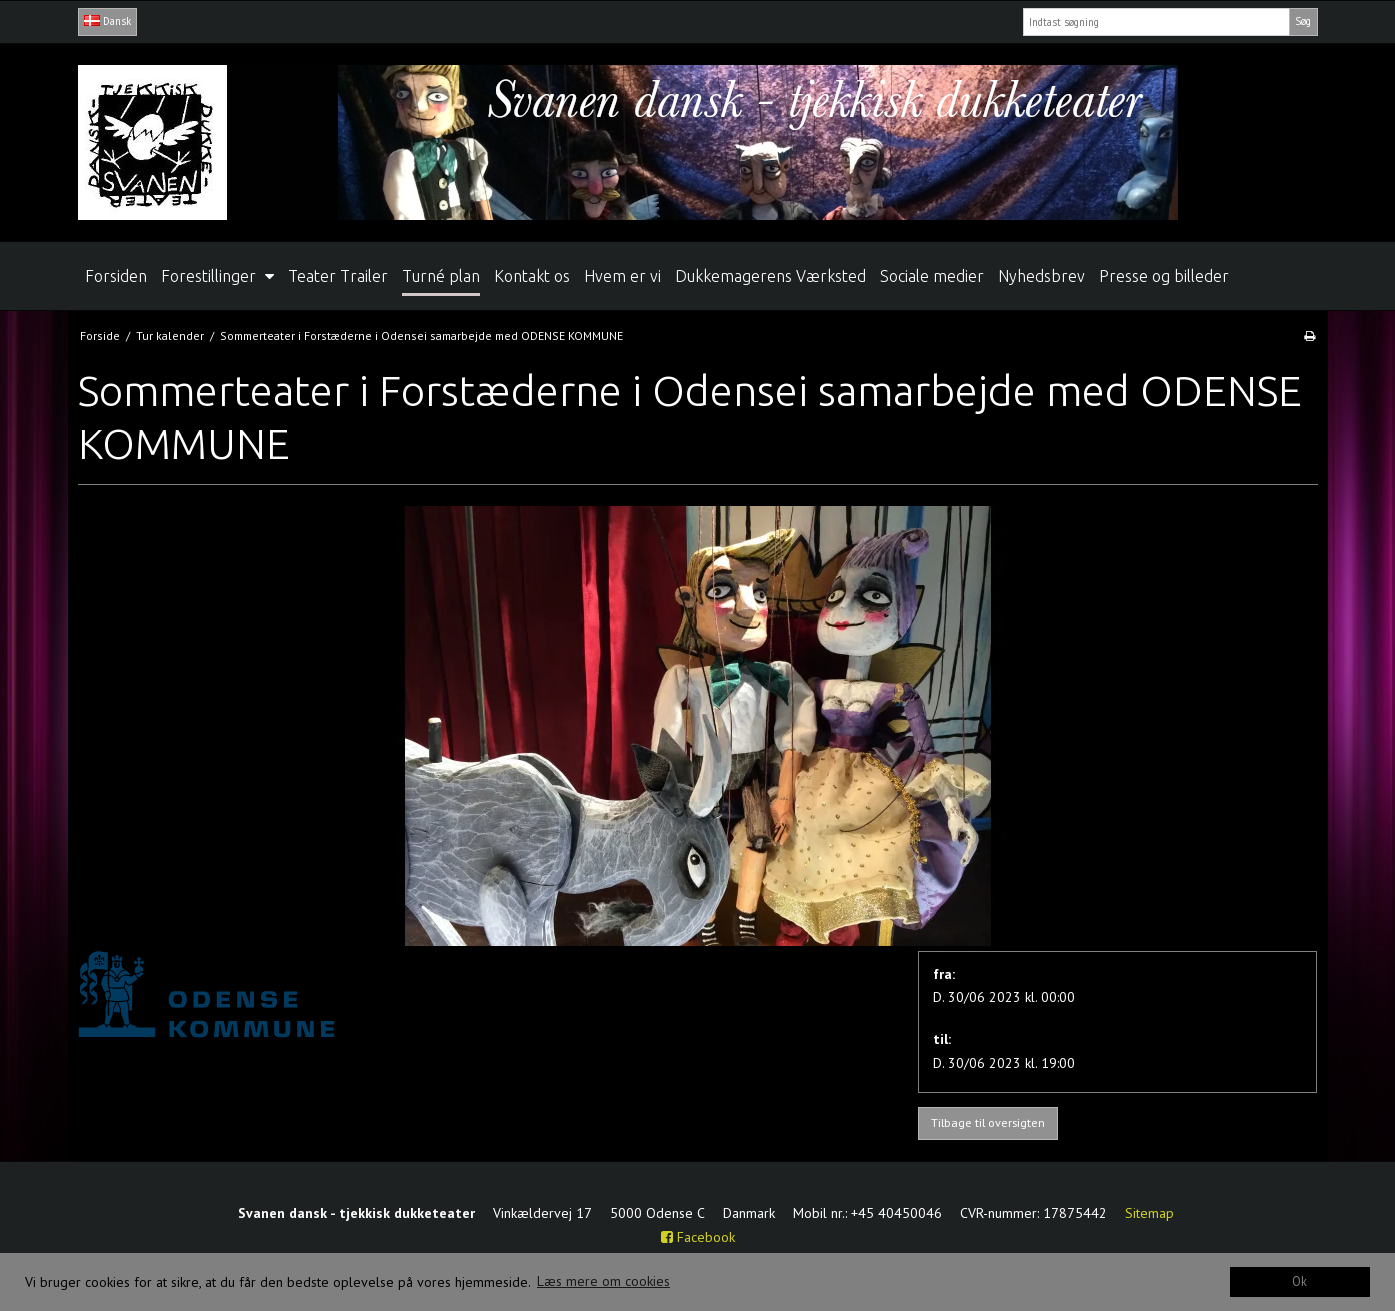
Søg (1303, 21)
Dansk (107, 21)
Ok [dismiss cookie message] (1299, 1281)
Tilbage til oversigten (988, 1122)
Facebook (698, 1237)
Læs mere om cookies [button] (603, 1281)
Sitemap (1149, 1213)
